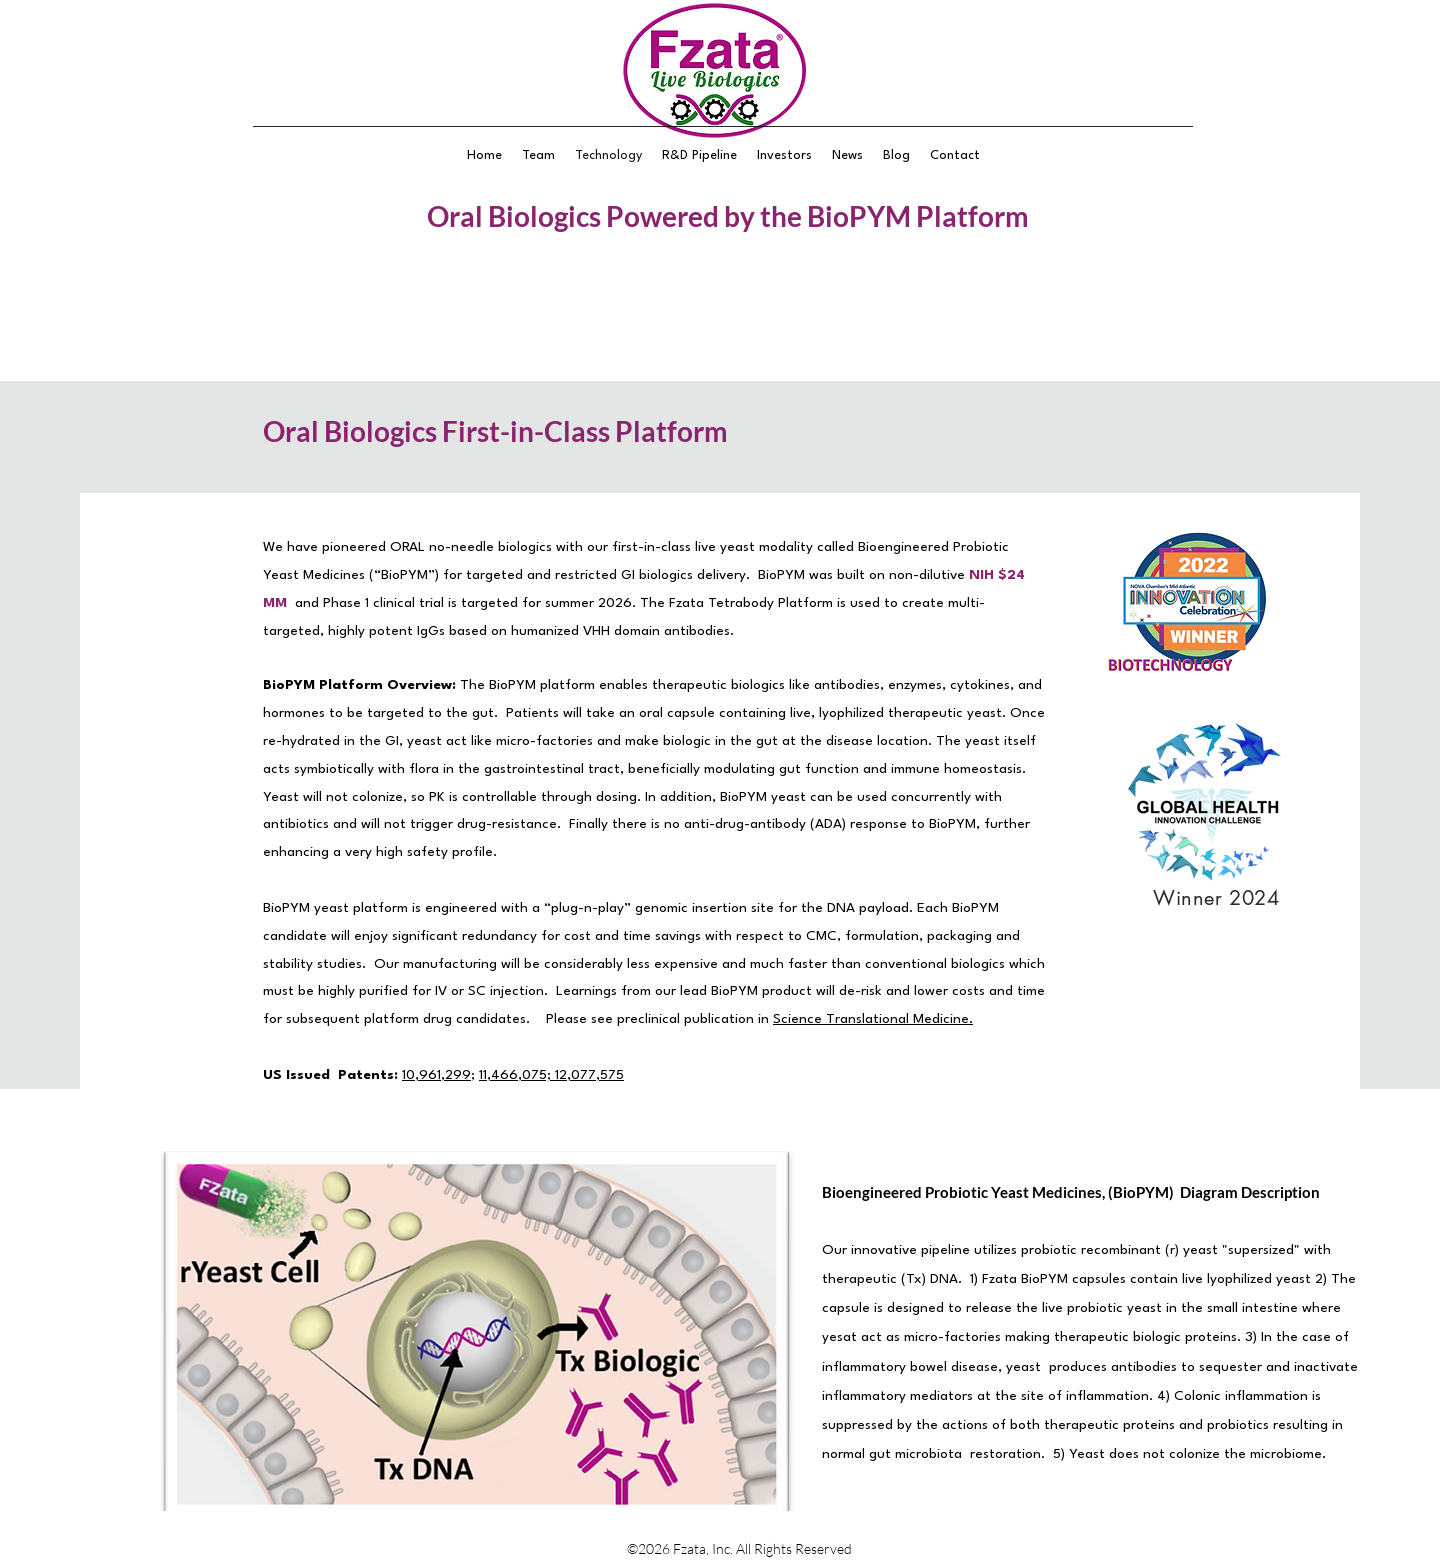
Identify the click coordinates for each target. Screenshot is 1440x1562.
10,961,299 (436, 1075)
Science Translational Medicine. (873, 1019)
